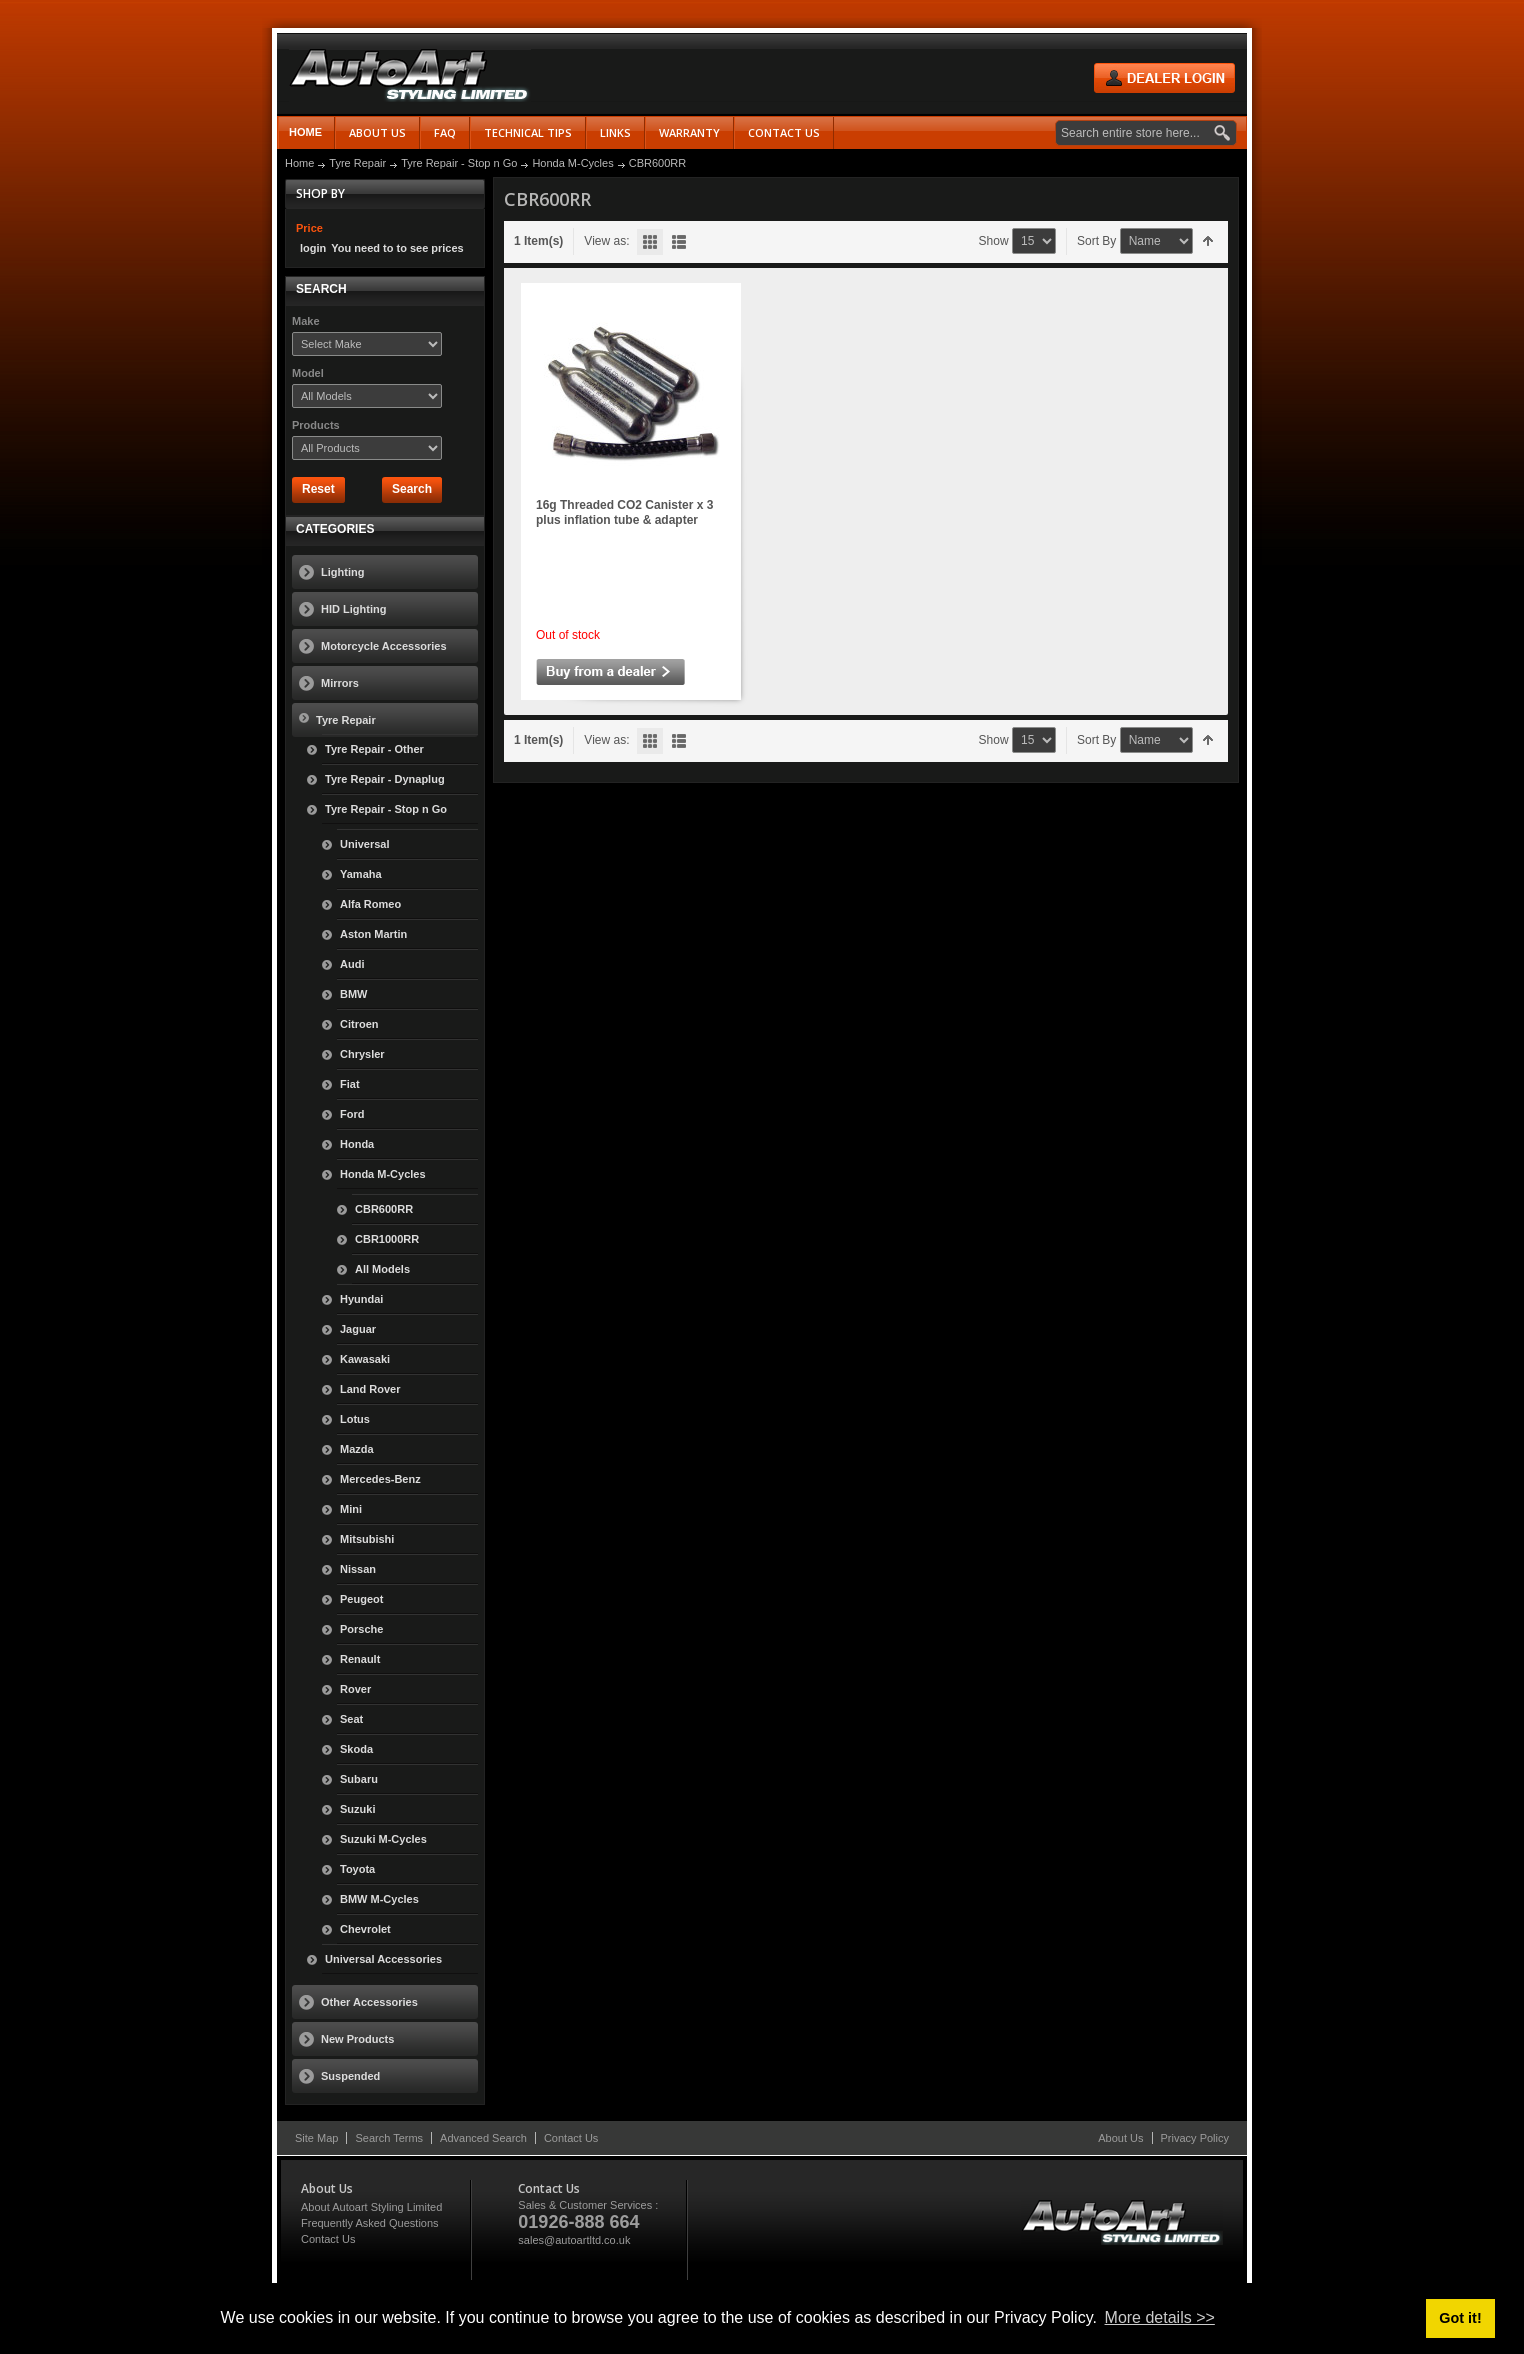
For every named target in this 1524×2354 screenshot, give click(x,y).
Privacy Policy (1195, 2138)
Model (308, 373)
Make (306, 321)
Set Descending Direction (1208, 241)
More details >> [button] (1160, 2317)
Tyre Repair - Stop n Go (459, 163)
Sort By (1096, 241)
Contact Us (571, 2138)
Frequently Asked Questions (370, 2223)
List (679, 242)
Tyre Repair (357, 163)
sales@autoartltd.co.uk (574, 2240)
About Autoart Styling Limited (371, 2207)
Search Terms (389, 2138)
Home (305, 132)
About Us (1120, 2138)
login (313, 248)
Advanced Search (483, 2138)
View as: (606, 241)
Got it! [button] (1460, 2318)
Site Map (316, 2138)
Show (994, 241)
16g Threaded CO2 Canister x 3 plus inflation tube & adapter (624, 512)
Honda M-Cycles (572, 163)
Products (316, 425)
